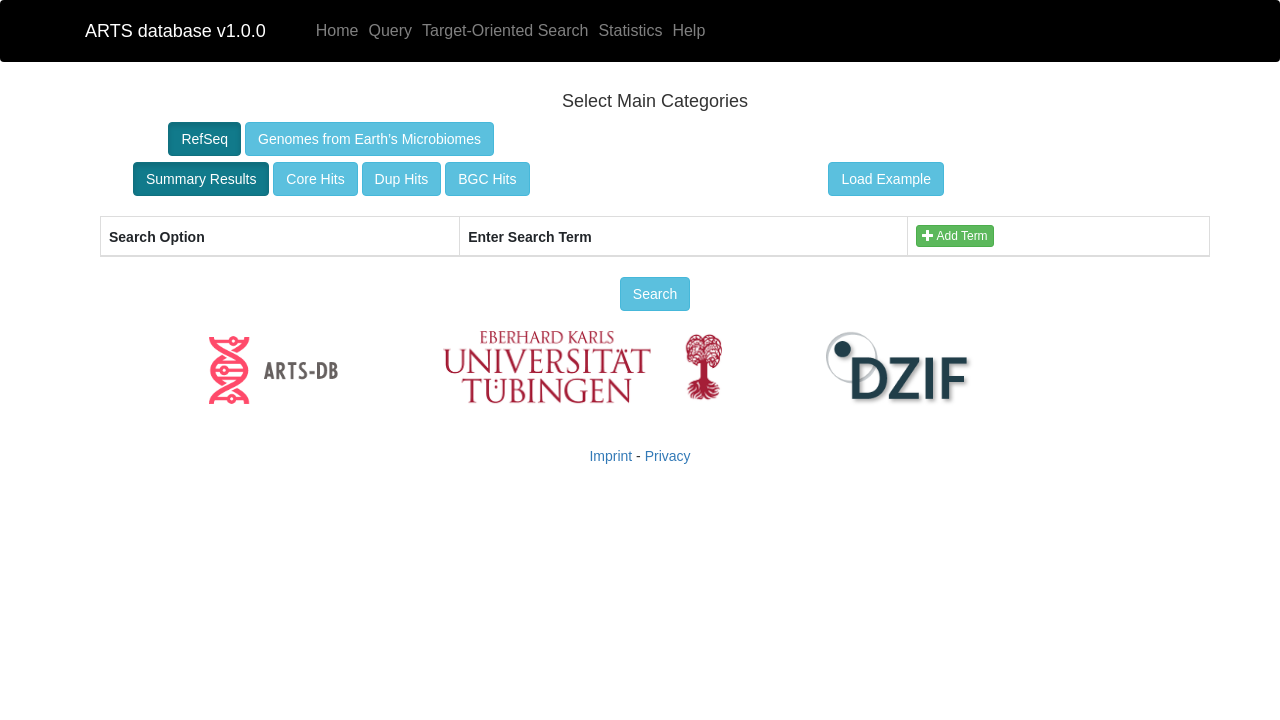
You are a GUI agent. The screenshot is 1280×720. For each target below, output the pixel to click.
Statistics (630, 30)
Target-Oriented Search (505, 30)
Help (688, 30)
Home (337, 30)
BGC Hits (487, 179)
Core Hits (315, 179)
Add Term (955, 236)
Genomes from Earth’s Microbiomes (369, 139)
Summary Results (201, 179)
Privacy (668, 456)
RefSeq (204, 139)
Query (390, 30)
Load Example (886, 179)
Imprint (610, 456)
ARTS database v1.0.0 (175, 31)
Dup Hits (402, 179)
